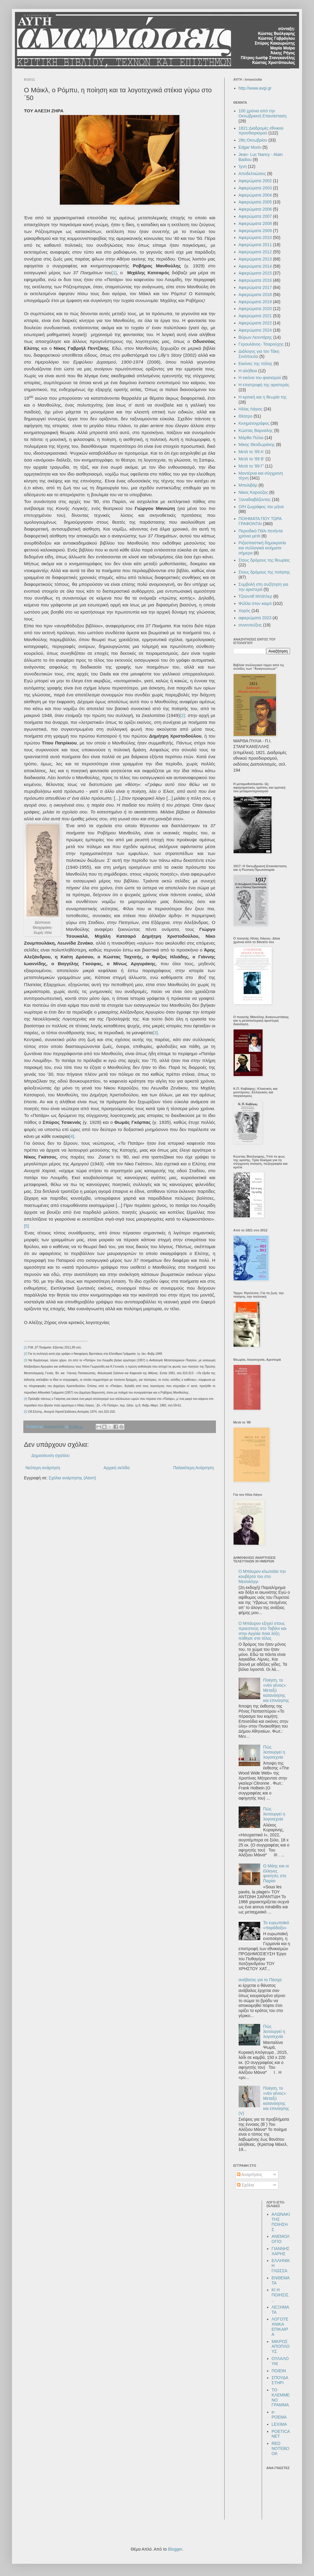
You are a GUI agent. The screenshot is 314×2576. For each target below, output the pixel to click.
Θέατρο (246, 416)
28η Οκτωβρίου (253, 140)
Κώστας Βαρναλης (256, 430)
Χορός (245, 610)
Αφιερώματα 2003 (255, 188)
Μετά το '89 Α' (251, 451)
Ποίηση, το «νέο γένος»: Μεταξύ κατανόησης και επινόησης (276, 1690)
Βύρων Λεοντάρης (255, 337)
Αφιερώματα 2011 (255, 244)
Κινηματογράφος (254, 423)
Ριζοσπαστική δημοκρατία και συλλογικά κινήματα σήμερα (262, 547)
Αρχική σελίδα (116, 1467)
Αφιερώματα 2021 (255, 315)
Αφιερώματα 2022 (255, 323)
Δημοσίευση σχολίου (50, 1455)
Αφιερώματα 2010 (255, 237)
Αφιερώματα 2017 (255, 287)
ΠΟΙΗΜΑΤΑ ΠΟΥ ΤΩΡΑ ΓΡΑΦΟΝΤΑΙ (260, 521)
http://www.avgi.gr (255, 88)
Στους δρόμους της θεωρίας (264, 560)
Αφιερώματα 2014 (255, 266)
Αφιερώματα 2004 (255, 195)
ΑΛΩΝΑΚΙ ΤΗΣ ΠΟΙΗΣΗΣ (281, 2222)
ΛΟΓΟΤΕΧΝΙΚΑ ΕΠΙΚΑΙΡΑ (280, 2326)
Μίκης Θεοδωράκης (257, 444)
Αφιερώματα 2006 (255, 209)
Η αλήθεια (248, 370)
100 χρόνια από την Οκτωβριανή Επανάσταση (263, 113)
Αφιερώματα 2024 (255, 330)
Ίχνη (243, 166)
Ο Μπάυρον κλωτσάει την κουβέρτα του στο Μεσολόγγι (262, 1576)
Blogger (175, 2549)
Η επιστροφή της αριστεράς (264, 384)
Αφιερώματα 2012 (255, 251)
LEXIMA (279, 2424)
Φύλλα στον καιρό (255, 603)
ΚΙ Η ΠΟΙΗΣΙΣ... (280, 2294)
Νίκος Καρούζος (253, 492)
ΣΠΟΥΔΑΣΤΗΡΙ (280, 2380)
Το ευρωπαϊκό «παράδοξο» (276, 1925)
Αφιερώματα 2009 (255, 230)
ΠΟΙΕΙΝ (279, 2370)
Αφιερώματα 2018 (255, 294)
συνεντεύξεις (250, 625)
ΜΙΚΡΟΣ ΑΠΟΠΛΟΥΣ (280, 2346)
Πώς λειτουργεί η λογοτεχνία (274, 1752)
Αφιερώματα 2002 (255, 180)
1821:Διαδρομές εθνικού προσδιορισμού (261, 131)
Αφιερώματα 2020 (255, 308)
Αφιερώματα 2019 (255, 301)
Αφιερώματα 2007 (255, 216)
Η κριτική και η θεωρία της (263, 397)
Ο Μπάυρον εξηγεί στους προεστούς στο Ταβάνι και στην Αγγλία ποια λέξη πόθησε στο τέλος (262, 1631)
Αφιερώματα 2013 (255, 259)
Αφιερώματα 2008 (255, 223)
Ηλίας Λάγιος (251, 409)
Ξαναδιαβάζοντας (255, 499)
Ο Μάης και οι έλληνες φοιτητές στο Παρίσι (276, 1873)
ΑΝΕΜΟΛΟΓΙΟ (280, 2239)
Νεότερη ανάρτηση (42, 1467)
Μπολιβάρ (248, 485)
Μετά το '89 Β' (251, 458)
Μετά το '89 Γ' (251, 466)
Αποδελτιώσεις (252, 173)
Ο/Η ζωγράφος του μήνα (261, 506)
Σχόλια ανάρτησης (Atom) (72, 1477)
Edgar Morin (250, 147)
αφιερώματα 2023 (255, 617)
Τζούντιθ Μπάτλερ (255, 596)
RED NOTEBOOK (280, 2448)
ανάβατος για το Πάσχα (260, 1979)
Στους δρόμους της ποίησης (264, 572)
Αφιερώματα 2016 (255, 280)
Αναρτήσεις (249, 2174)
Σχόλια (245, 2185)
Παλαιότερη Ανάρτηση (193, 1467)
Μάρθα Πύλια (251, 437)
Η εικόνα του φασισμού (260, 377)
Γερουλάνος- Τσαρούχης (261, 344)
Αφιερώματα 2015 (255, 273)
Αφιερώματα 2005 (255, 202)
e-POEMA (279, 2414)
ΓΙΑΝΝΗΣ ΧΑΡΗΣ (280, 2251)
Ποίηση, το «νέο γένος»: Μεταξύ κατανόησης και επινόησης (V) (264, 2101)
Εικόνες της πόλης (256, 363)
